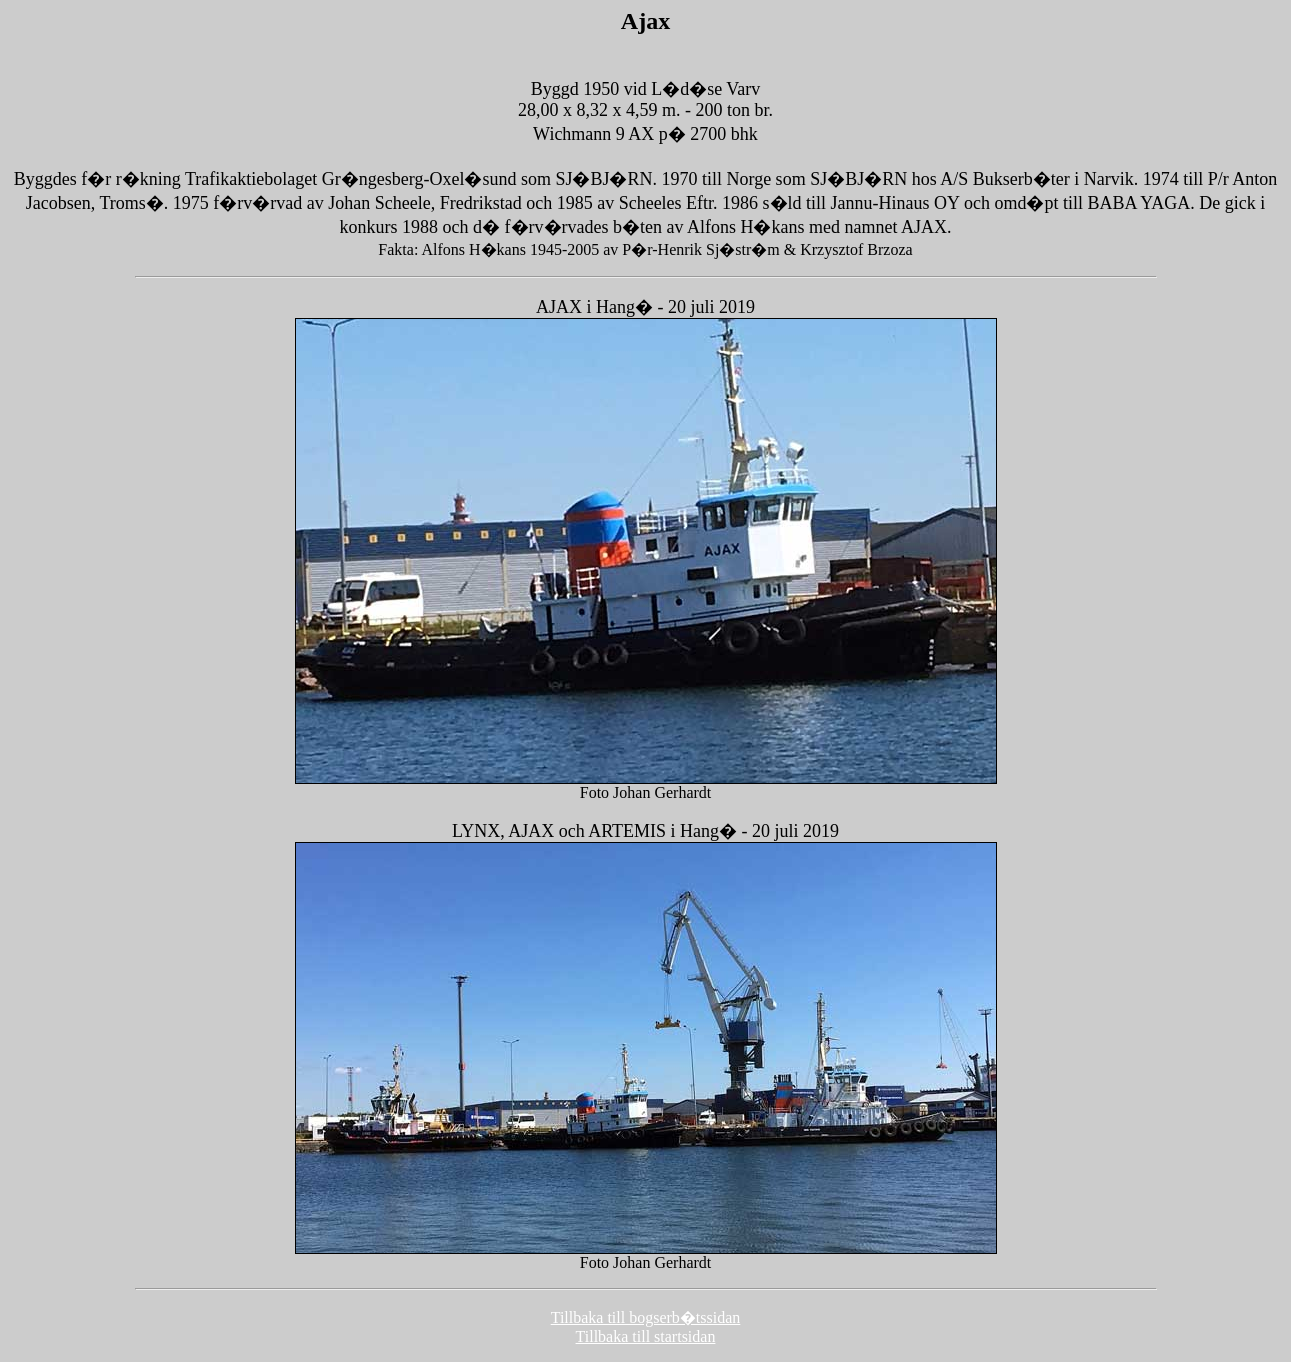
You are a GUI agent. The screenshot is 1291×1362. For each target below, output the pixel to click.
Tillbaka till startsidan (646, 1336)
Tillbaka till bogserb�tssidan (646, 1317)
